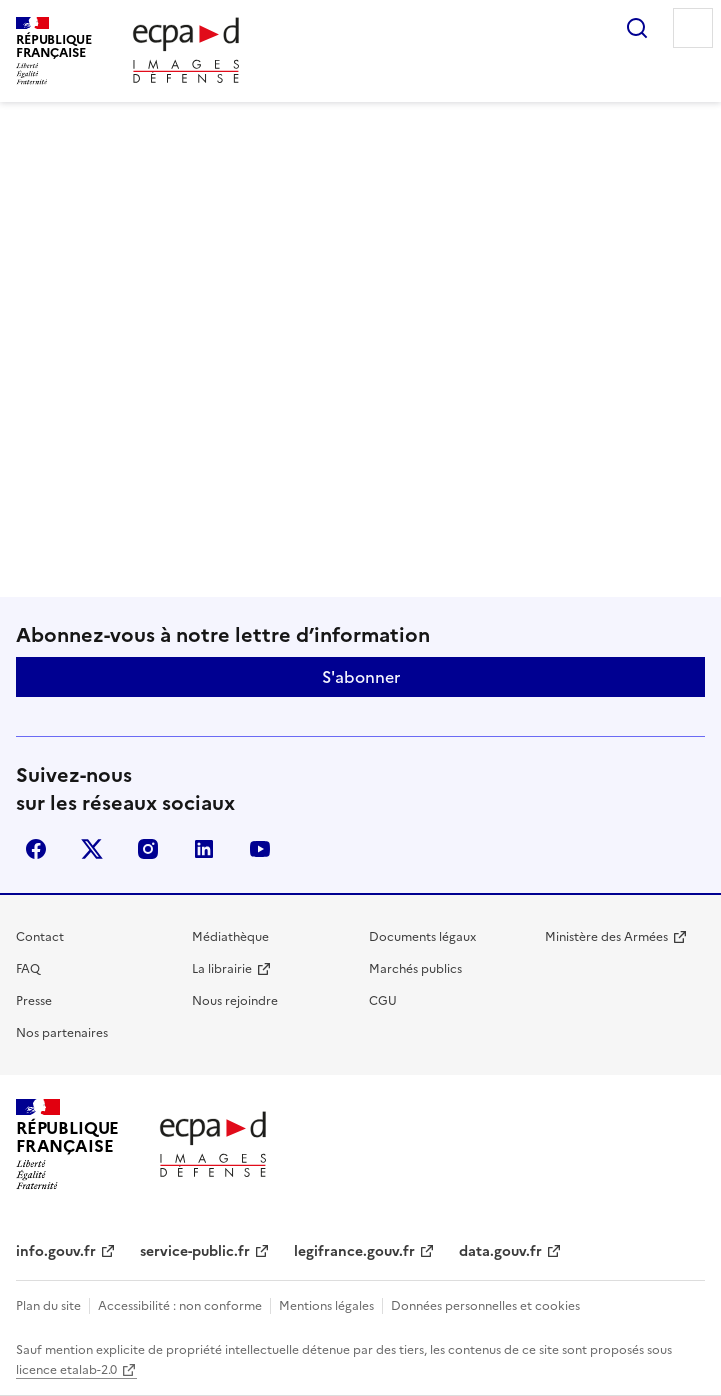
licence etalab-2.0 (66, 1370)
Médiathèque (230, 937)
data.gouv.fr (500, 1251)
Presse (34, 1001)
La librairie (222, 969)
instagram (148, 849)
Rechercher (637, 28)
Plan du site (48, 1306)
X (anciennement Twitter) (92, 849)
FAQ (28, 969)
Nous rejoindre (235, 1001)
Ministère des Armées (606, 937)
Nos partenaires (62, 1033)
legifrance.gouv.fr (354, 1251)
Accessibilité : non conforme (180, 1306)
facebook (36, 849)
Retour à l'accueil (360, 527)
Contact (40, 937)
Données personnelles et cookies (485, 1306)
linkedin (204, 849)
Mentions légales (326, 1306)
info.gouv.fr (56, 1251)
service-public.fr (195, 1251)
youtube (260, 849)
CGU (383, 1001)
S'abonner (361, 677)
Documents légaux (422, 937)
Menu (693, 28)
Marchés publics (415, 969)
